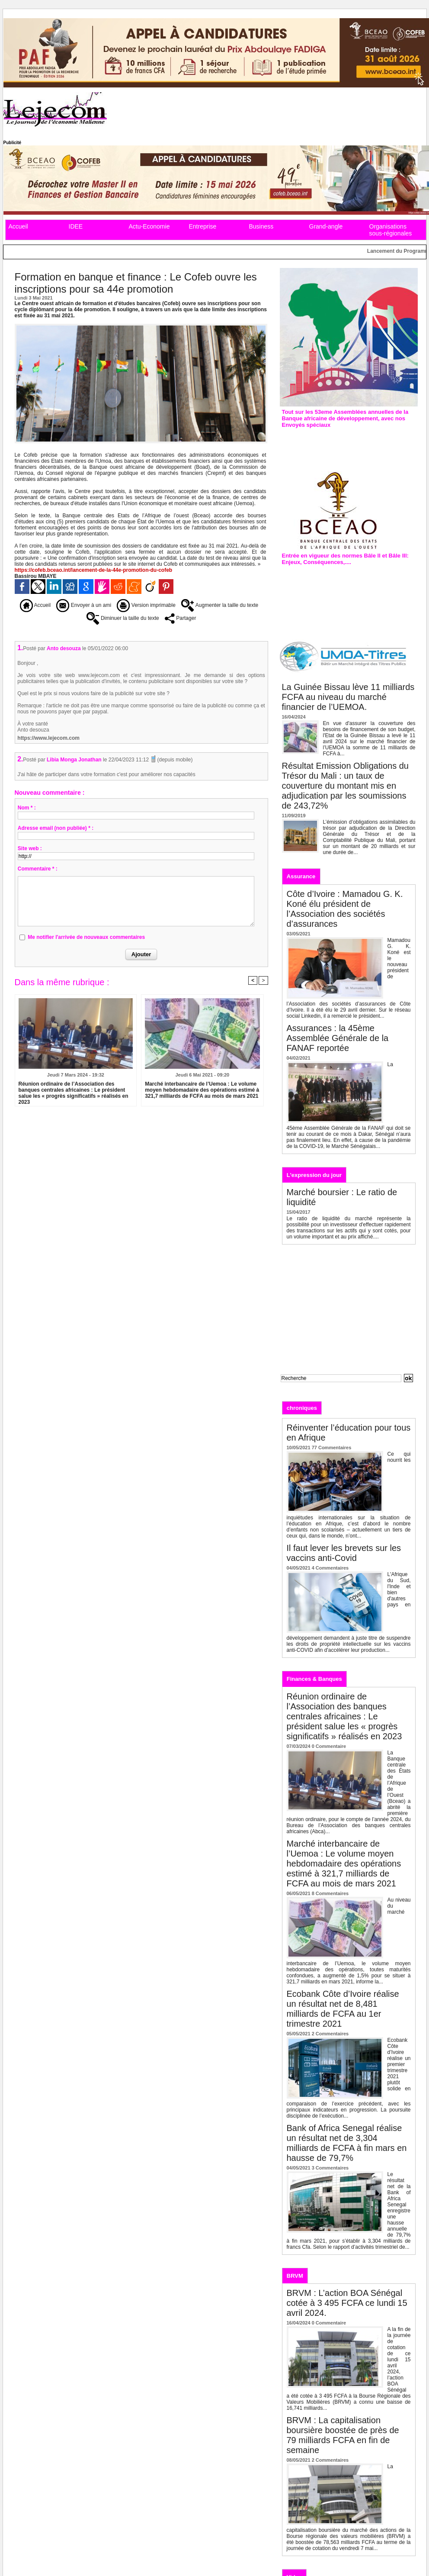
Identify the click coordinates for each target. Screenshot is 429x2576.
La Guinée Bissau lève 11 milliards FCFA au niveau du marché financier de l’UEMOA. (348, 697)
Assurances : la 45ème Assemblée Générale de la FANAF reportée (338, 1038)
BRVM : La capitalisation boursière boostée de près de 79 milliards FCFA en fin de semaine (343, 2435)
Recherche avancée (302, 1387)
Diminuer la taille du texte (122, 618)
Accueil (18, 226)
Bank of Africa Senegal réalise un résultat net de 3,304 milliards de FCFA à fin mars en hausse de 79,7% (347, 2143)
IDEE (76, 226)
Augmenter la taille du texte (219, 605)
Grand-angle (326, 226)
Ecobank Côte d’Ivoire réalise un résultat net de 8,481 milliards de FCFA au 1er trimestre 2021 (343, 2008)
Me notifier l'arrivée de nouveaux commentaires (86, 937)
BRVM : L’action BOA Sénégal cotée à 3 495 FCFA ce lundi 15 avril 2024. (347, 2303)
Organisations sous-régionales (390, 230)
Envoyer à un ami (83, 605)
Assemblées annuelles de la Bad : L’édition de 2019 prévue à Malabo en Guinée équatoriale (348, 443)
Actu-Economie (149, 226)
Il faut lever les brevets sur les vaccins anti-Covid (344, 1553)
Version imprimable (146, 605)
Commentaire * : (38, 869)
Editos (339, 1407)
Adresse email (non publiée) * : (55, 828)
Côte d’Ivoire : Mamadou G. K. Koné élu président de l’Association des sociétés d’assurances (345, 909)
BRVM (295, 2276)
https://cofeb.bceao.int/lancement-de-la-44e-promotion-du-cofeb (94, 570)
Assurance (301, 876)
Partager (180, 618)
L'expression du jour (314, 1175)
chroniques (302, 1408)
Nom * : (27, 808)
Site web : (30, 848)
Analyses (373, 1407)
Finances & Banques (314, 1679)
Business (261, 226)
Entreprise (203, 226)
